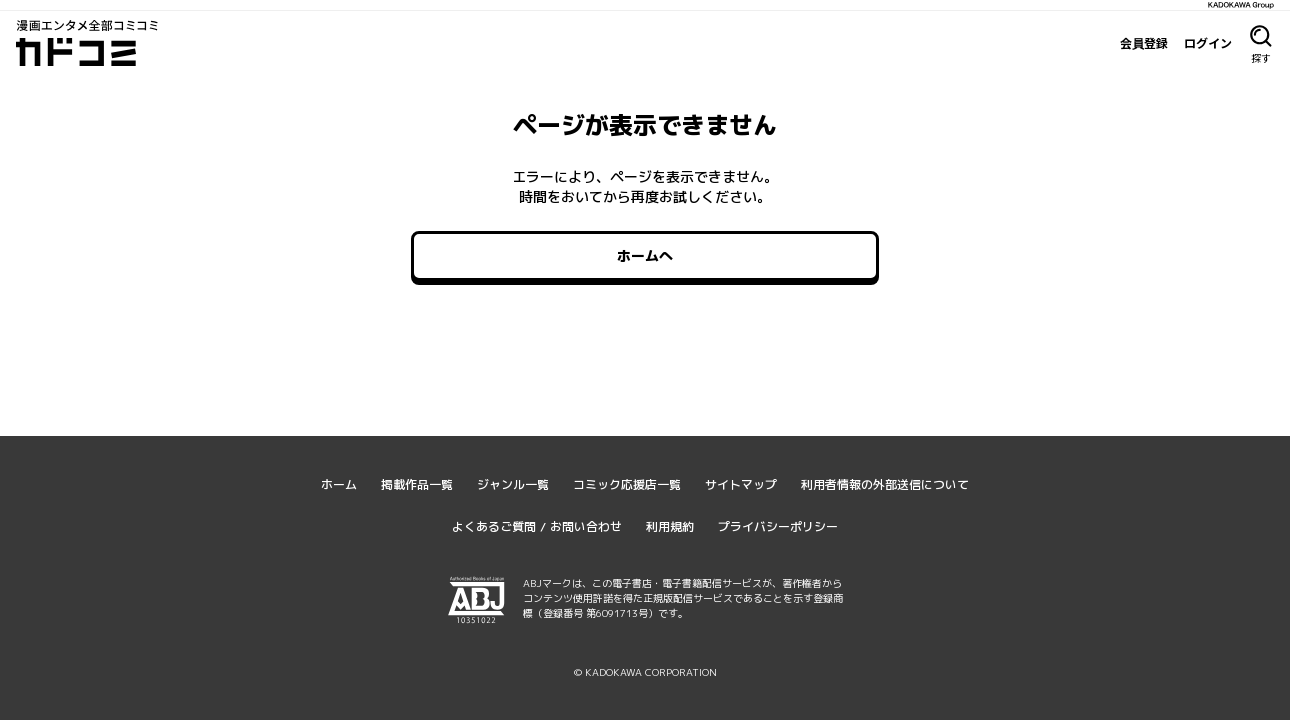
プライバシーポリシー (778, 526)
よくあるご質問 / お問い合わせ (537, 526)
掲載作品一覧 (417, 484)
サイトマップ (741, 484)
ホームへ (645, 255)
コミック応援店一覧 (627, 484)
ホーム (339, 484)
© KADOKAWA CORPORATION (645, 672)
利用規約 (670, 526)
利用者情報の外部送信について (885, 484)
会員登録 (1144, 43)
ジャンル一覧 (513, 484)
